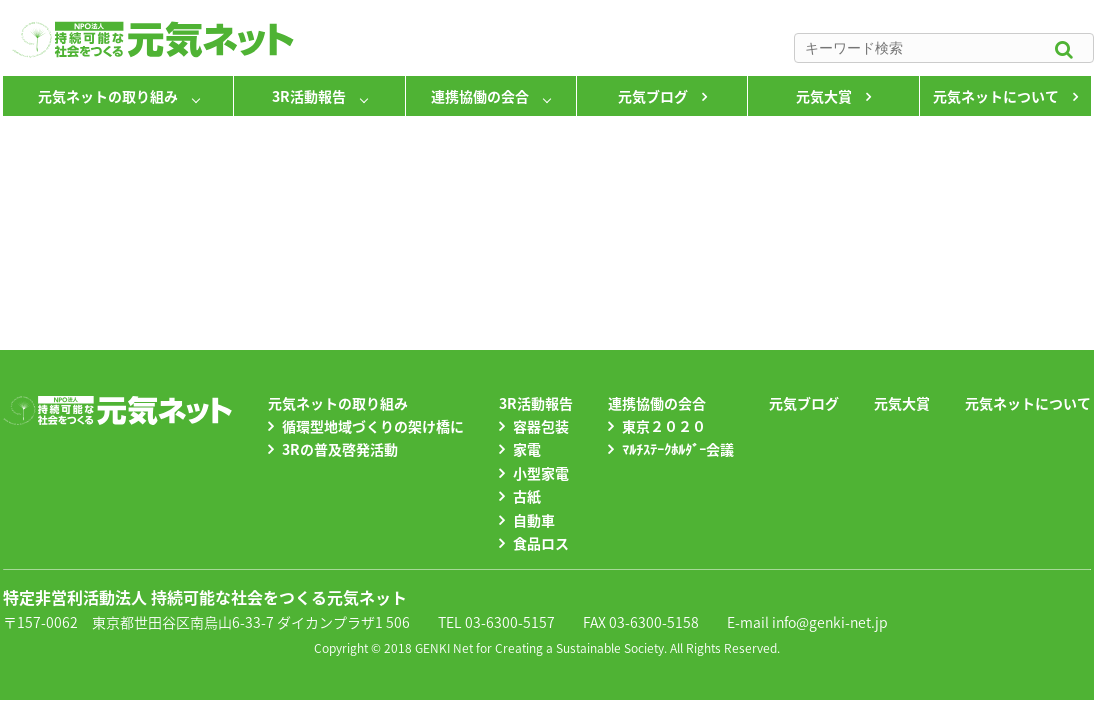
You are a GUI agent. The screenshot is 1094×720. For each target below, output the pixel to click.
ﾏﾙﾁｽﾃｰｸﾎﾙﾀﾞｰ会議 (678, 449)
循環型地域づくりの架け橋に (373, 426)
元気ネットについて (996, 96)
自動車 (534, 520)
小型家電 (541, 473)
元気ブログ (653, 96)
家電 (527, 449)
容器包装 (541, 426)
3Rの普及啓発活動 (340, 449)
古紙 (527, 496)
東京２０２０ (664, 426)
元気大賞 (824, 96)
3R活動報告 (309, 96)
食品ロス (541, 543)
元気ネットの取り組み (108, 96)
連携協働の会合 (480, 96)
